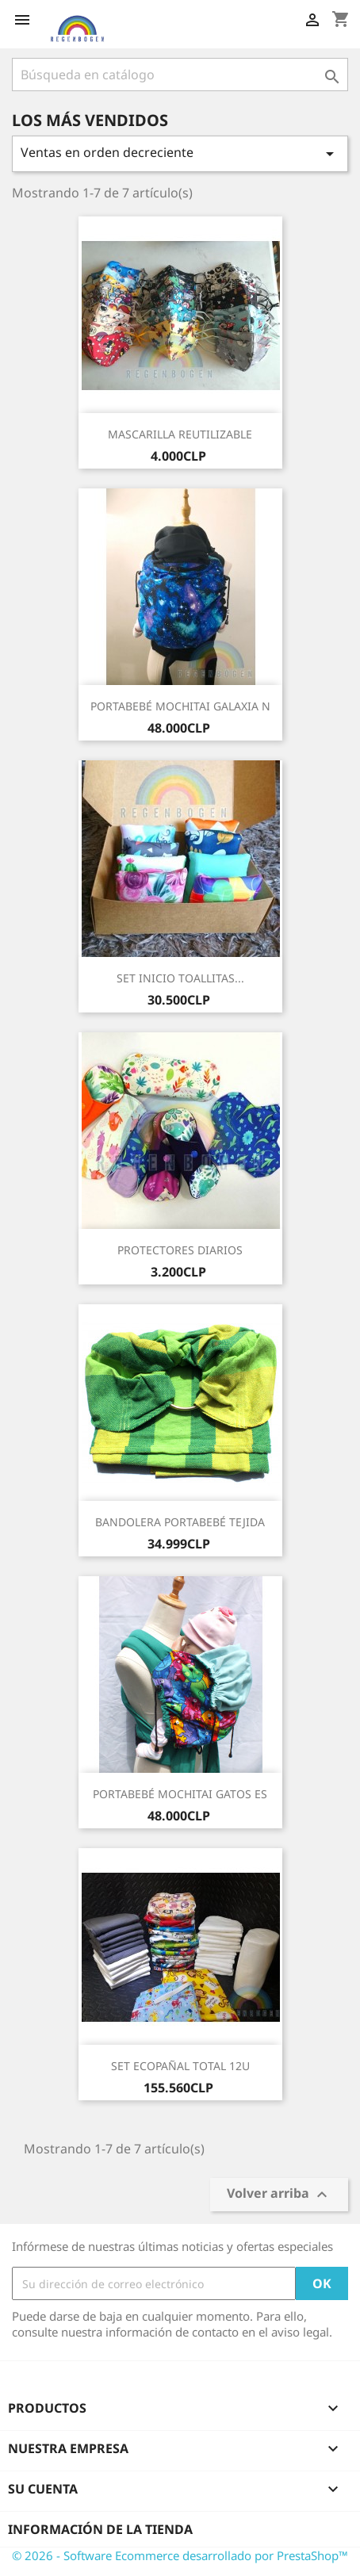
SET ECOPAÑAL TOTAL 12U (180, 2065)
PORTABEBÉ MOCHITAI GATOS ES (180, 1793)
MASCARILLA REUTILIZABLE (180, 434)
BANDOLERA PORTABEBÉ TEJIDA (180, 1521)
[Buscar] (180, 74)
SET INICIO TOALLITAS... (180, 978)
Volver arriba (279, 2194)
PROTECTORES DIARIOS (180, 1249)
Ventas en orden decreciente (180, 153)
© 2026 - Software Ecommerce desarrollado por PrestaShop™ (180, 2555)
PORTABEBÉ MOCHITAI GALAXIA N (180, 706)
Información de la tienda (100, 2529)
